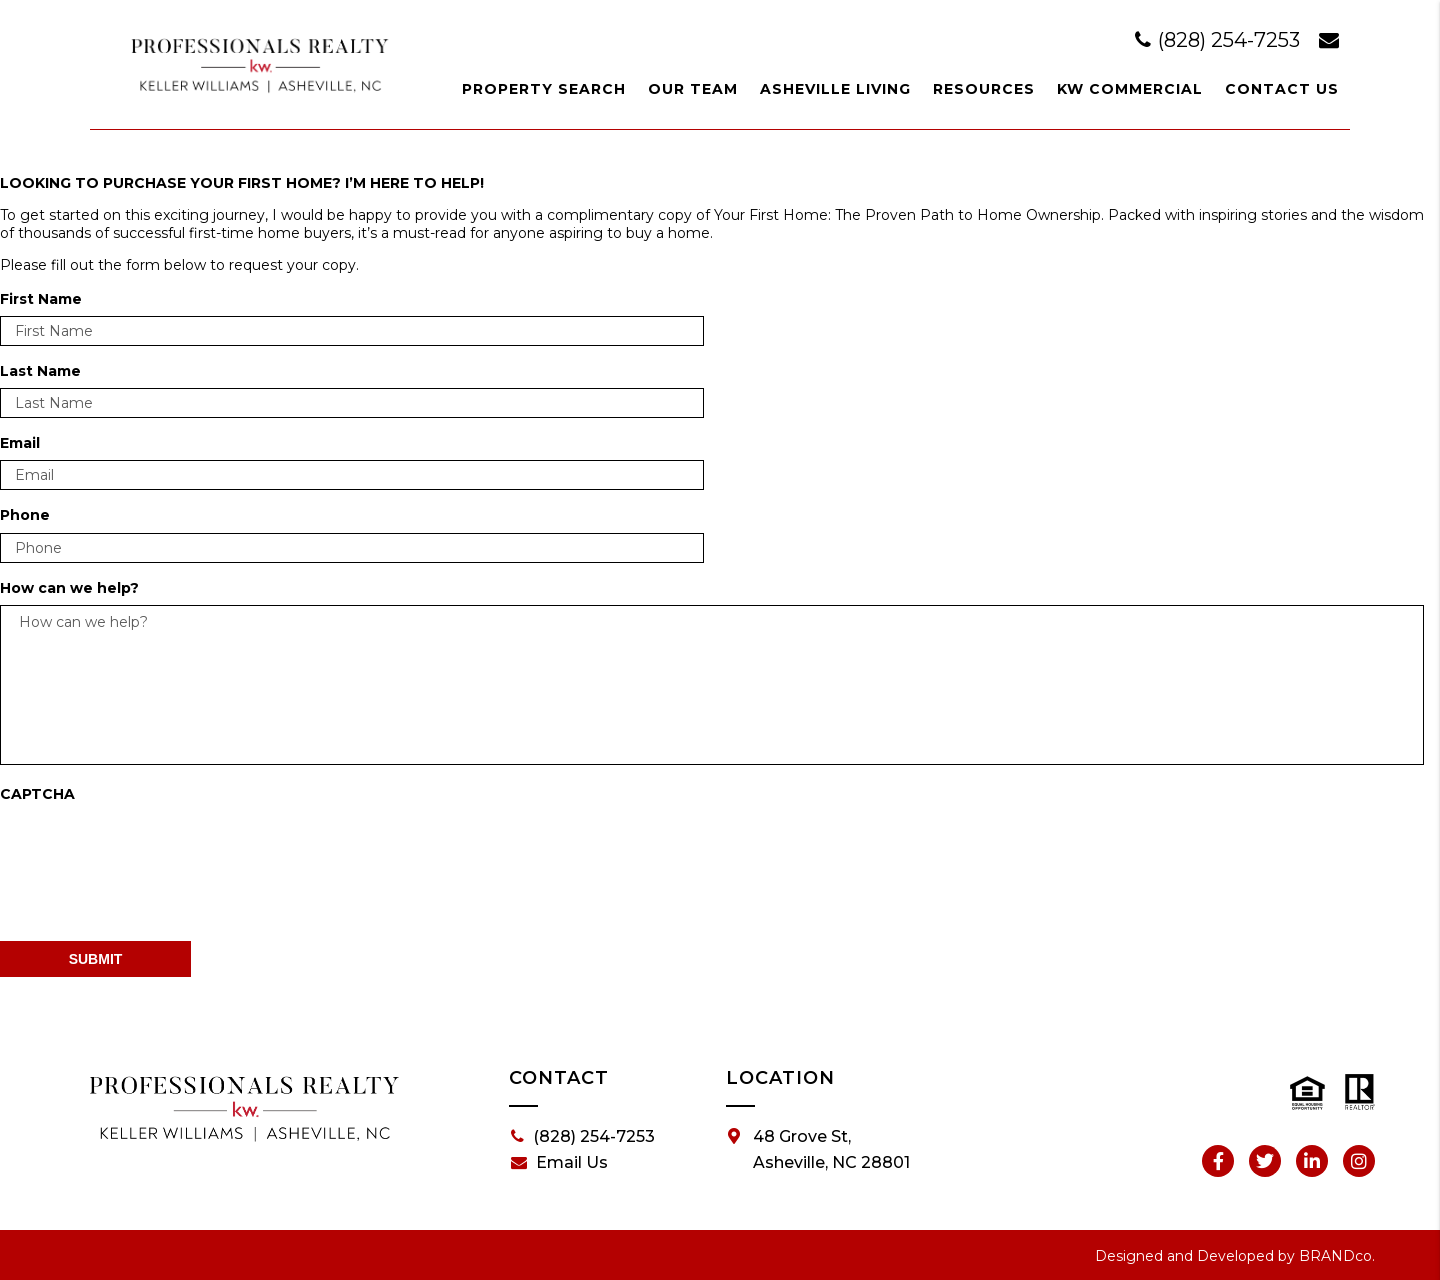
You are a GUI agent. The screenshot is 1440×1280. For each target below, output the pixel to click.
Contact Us (1282, 89)
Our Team (693, 89)
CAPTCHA (37, 794)
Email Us (559, 1163)
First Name (41, 299)
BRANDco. (1337, 1256)
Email (20, 443)
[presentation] (152, 850)
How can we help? (69, 588)
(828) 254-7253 (1220, 40)
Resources (984, 89)
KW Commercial (1130, 89)
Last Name (40, 371)
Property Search (544, 89)
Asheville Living (835, 89)
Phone (25, 515)
